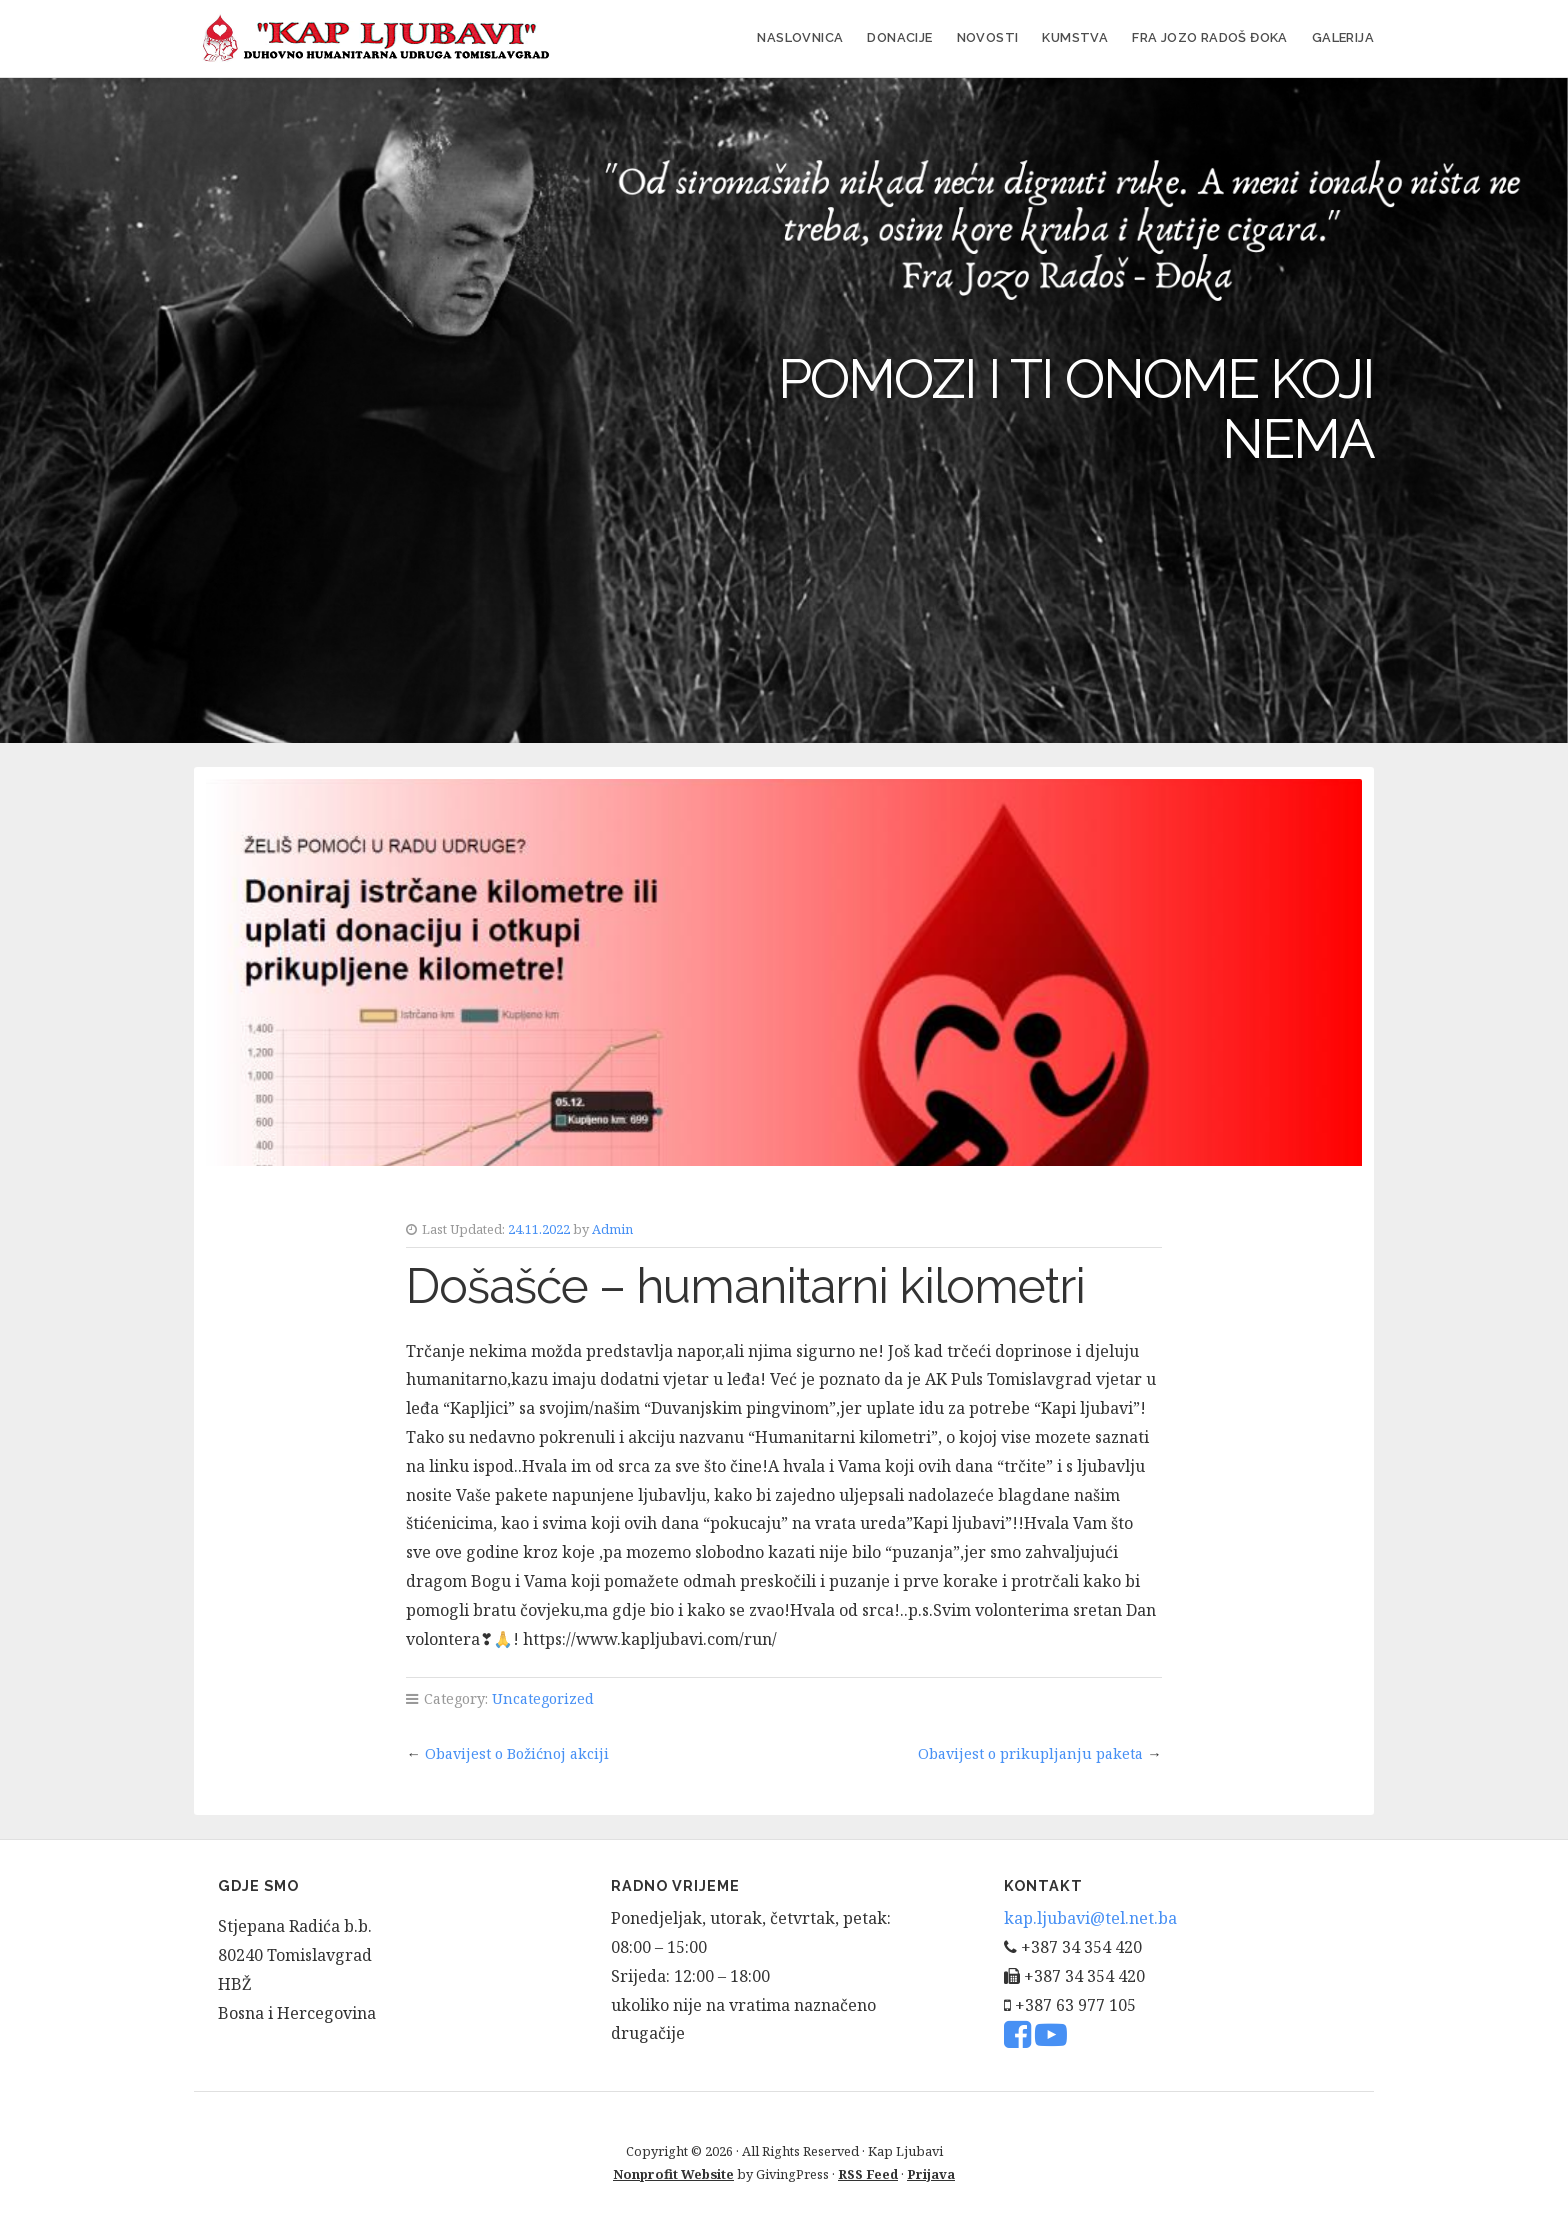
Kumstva (1075, 37)
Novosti (988, 37)
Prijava (931, 2174)
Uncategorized (543, 1698)
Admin (612, 1229)
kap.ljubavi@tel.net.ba (1090, 1918)
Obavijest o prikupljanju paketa (1030, 1753)
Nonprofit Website (673, 2174)
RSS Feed (868, 2174)
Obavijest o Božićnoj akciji (517, 1753)
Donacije (899, 37)
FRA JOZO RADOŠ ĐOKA (1210, 37)
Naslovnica (800, 37)
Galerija (1343, 37)
